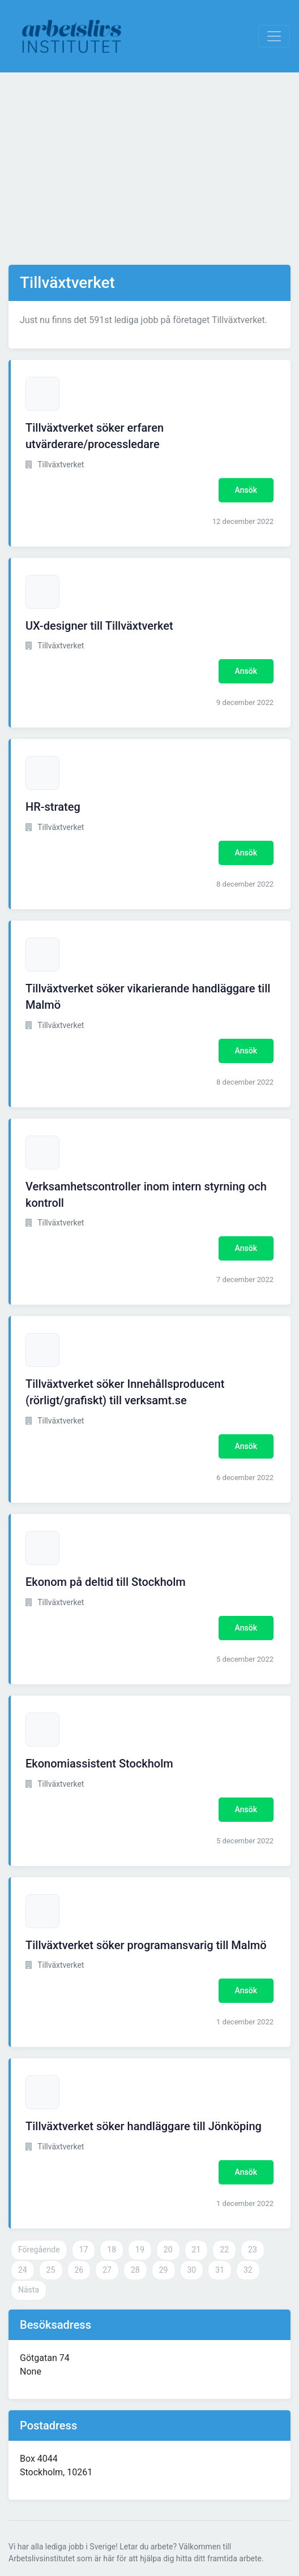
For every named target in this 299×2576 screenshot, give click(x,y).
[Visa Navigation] (274, 36)
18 (111, 2249)
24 (22, 2269)
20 (168, 2249)
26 (79, 2269)
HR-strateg (52, 807)
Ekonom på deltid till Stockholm (105, 1582)
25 (50, 2269)
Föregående (39, 2249)
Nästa (28, 2289)
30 (192, 2269)
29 (163, 2269)
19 (139, 2249)
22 (224, 2249)
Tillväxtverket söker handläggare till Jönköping (143, 2126)
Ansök (246, 489)
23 (252, 2249)
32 (248, 2269)
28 (135, 2269)
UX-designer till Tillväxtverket (99, 626)
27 (107, 2269)
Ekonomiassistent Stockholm (99, 1763)
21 (196, 2249)
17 (83, 2249)
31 (219, 2269)
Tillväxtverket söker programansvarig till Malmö (146, 1945)
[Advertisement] (149, 168)
